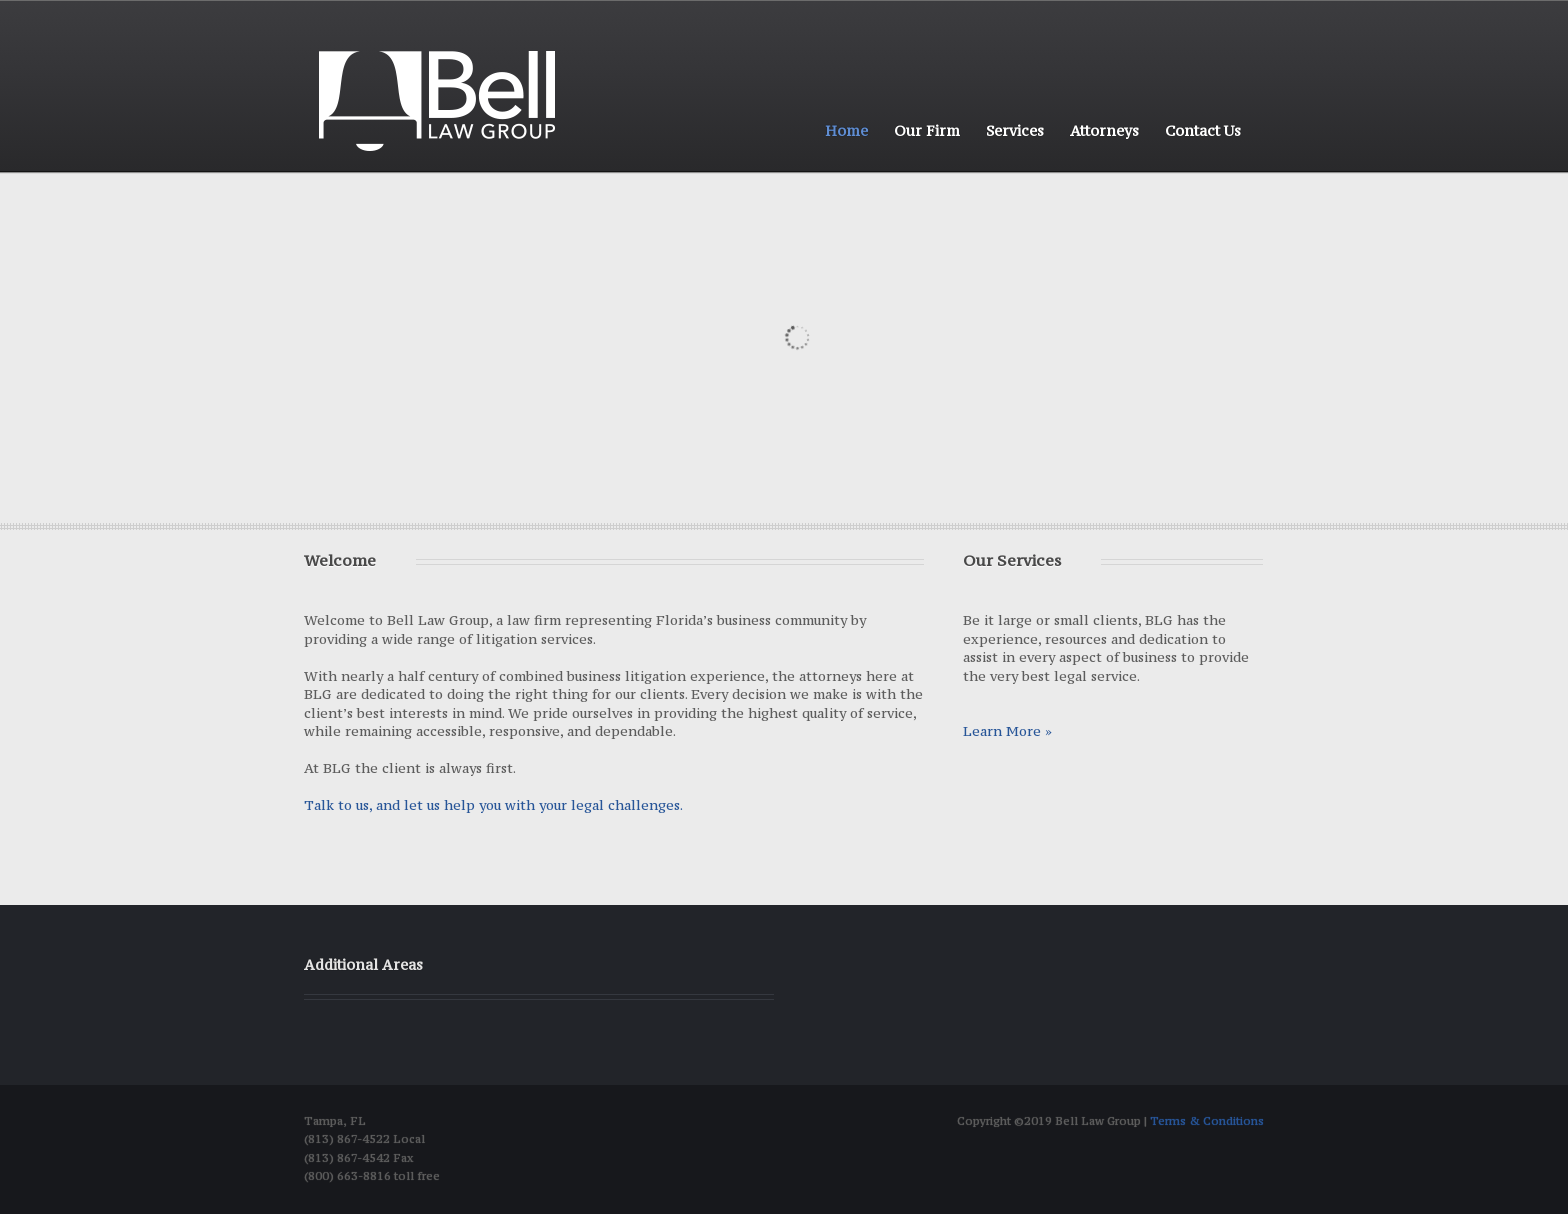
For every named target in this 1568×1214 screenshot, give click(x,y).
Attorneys (1104, 130)
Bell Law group (437, 101)
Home (846, 130)
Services (1015, 130)
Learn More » (1007, 731)
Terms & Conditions (1207, 1121)
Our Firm (927, 130)
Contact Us (1203, 130)
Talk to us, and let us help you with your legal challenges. (493, 805)
